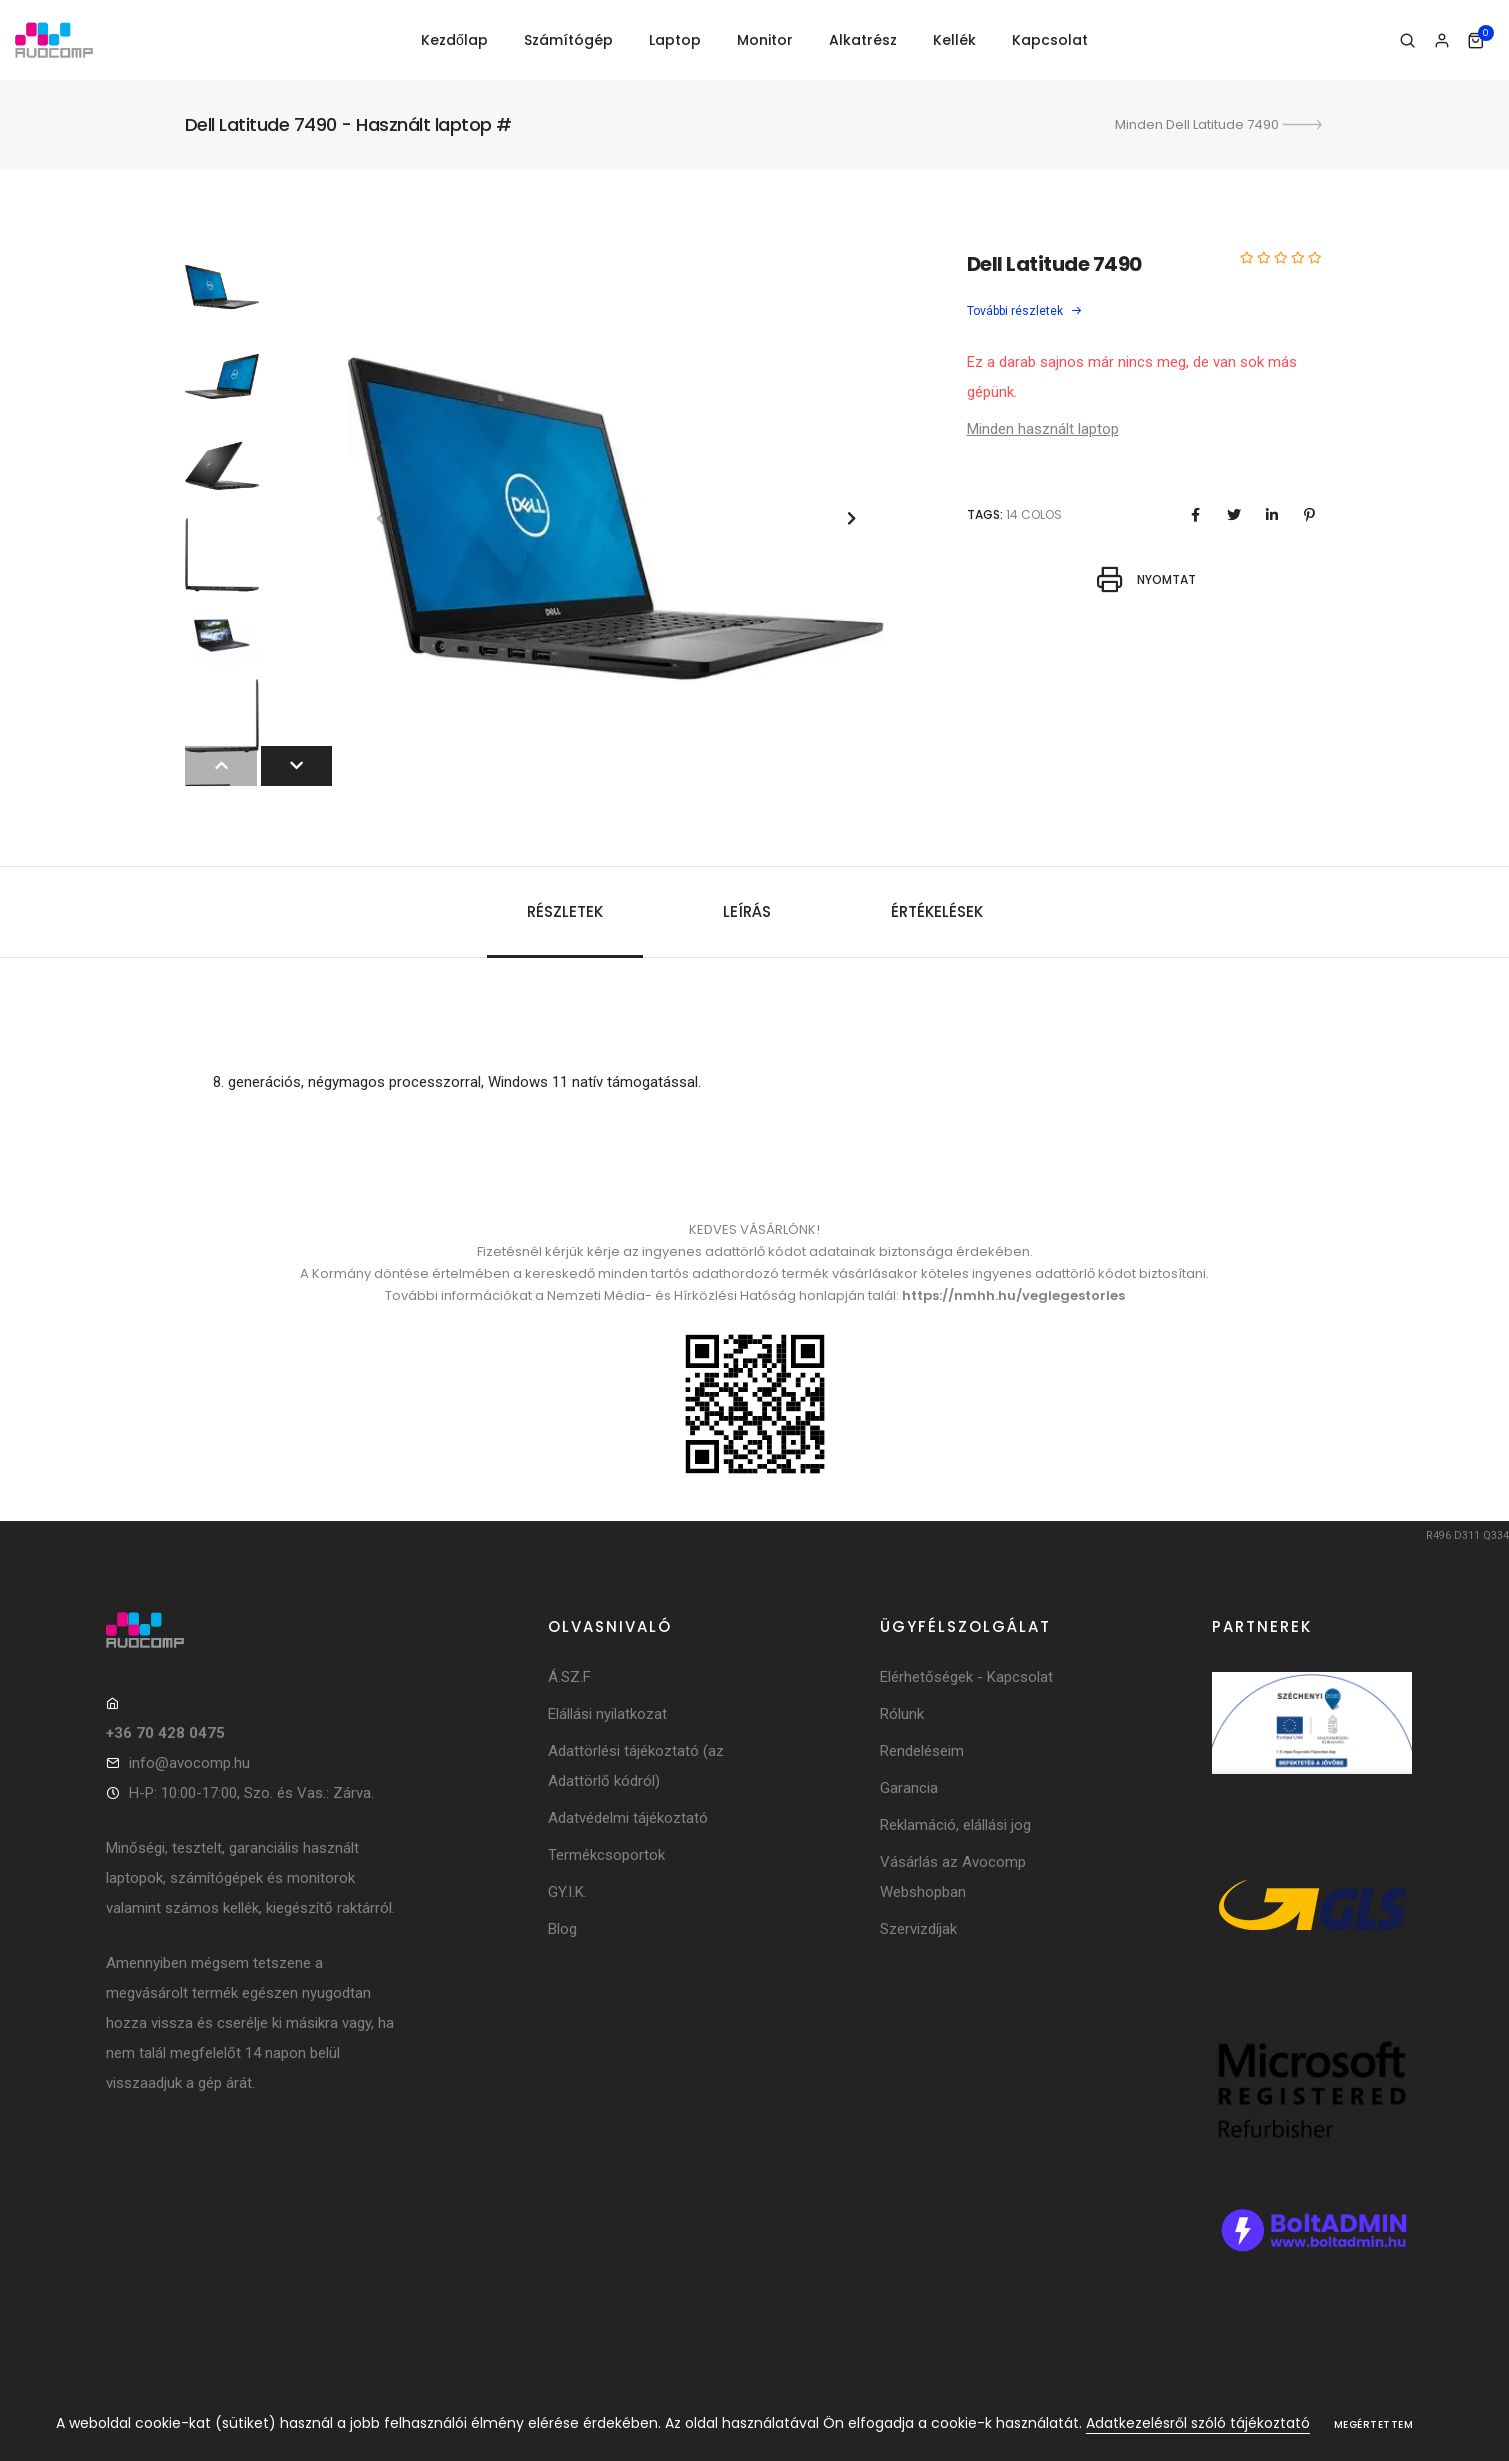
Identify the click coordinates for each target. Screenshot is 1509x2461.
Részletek (565, 911)
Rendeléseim (922, 1751)
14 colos (1034, 514)
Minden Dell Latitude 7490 (1220, 124)
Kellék (954, 40)
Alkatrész (863, 40)
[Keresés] (1407, 41)
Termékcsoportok (606, 1855)
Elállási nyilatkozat (607, 1714)
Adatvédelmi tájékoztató (628, 1818)
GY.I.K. (567, 1892)
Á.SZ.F (569, 1677)
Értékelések (937, 911)
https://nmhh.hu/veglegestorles (1013, 1295)
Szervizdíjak (918, 1929)
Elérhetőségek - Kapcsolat (966, 1677)
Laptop (675, 40)
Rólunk (902, 1714)
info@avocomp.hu (189, 1763)
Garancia (909, 1788)
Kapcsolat (1050, 40)
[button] (851, 518)
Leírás (747, 911)
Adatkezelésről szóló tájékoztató (1198, 2423)
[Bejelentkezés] (1441, 41)
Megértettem (1374, 2424)
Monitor (765, 40)
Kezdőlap (454, 40)
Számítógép (568, 40)
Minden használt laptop (1043, 429)
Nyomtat (1146, 579)
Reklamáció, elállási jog (955, 1825)
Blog (562, 1929)
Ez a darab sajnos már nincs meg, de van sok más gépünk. (1132, 377)
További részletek (1025, 311)
